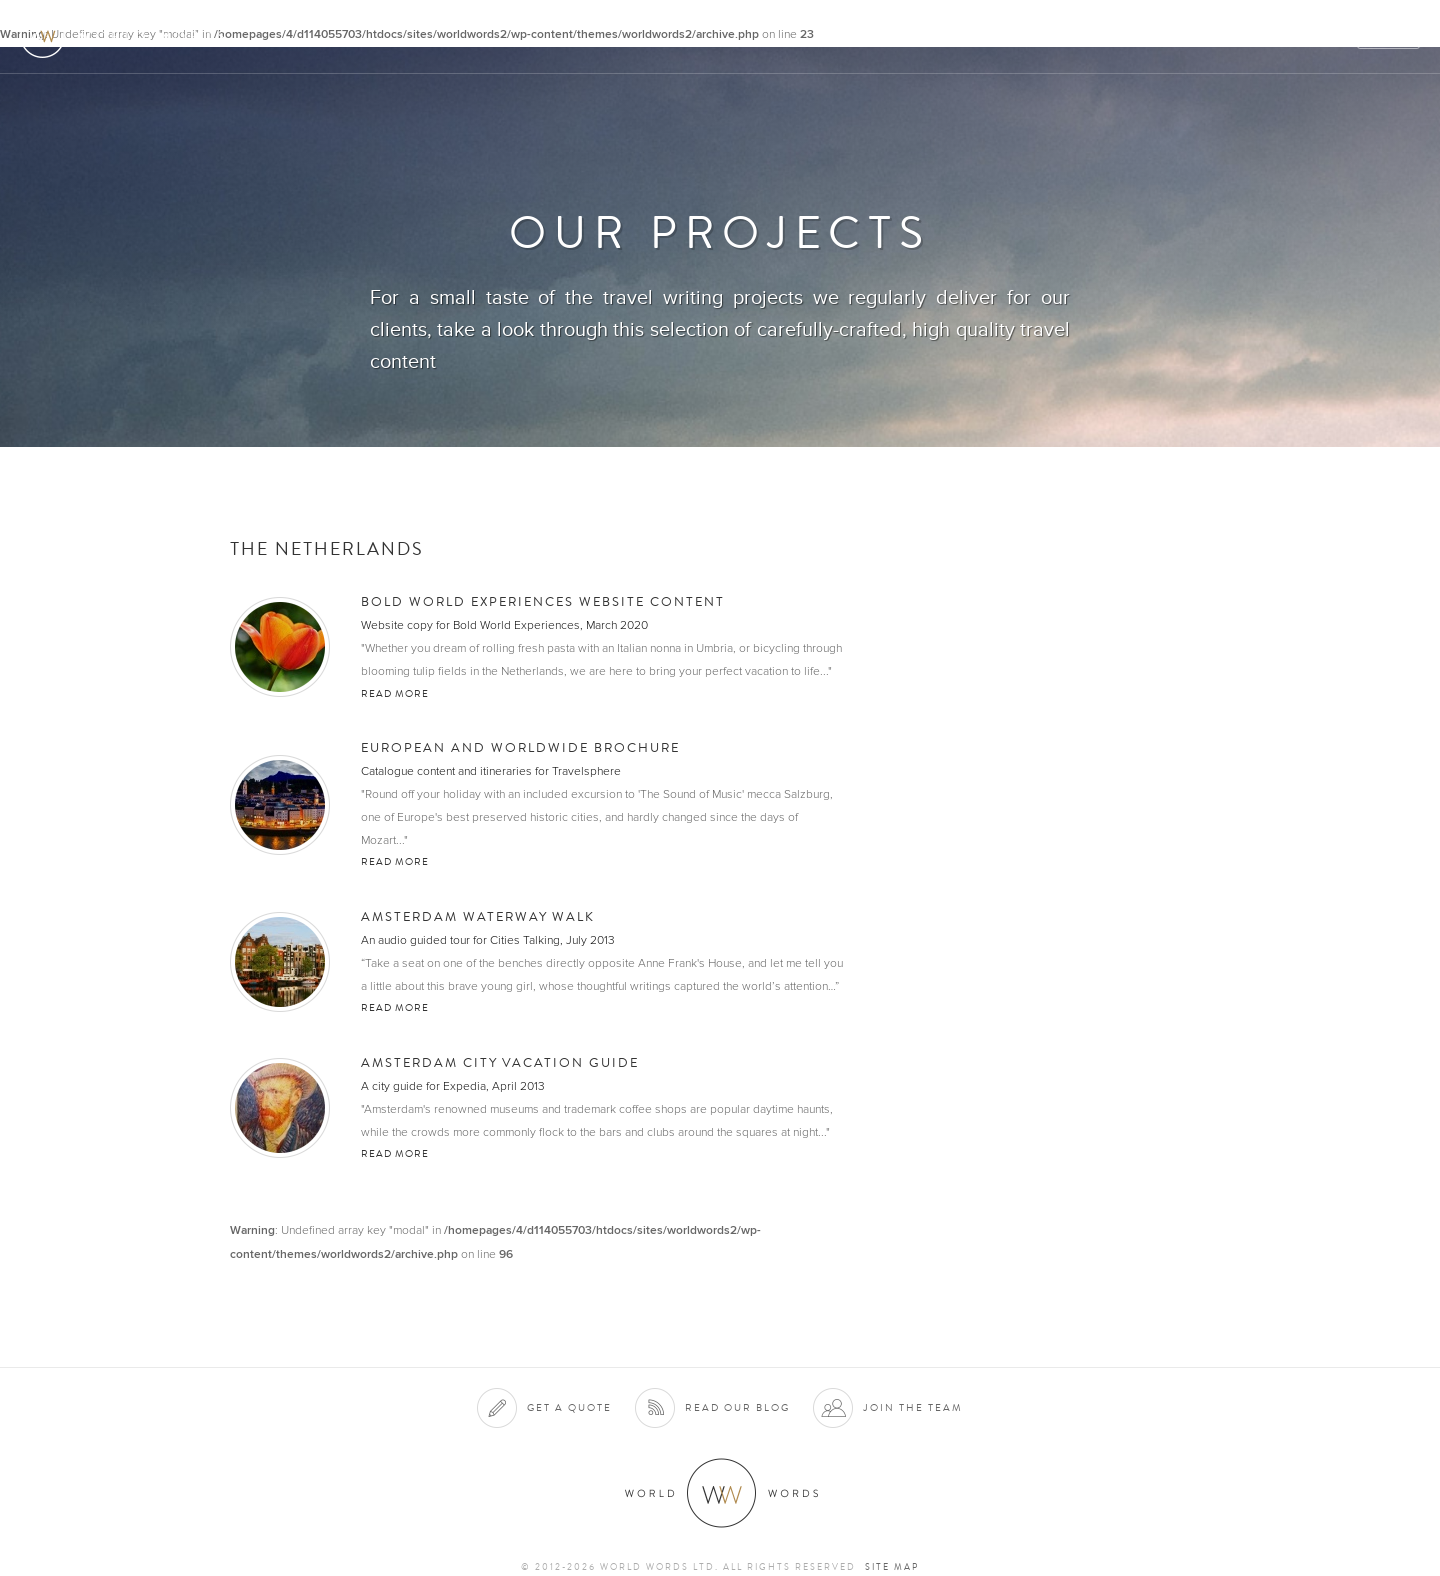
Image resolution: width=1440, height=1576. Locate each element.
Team (1177, 36)
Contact (1250, 36)
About (855, 36)
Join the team (913, 1407)
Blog (1324, 36)
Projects (1102, 36)
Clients (1016, 36)
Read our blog (737, 1407)
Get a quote (569, 1407)
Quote (1389, 36)
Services (933, 36)
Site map (892, 1567)
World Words (127, 35)
